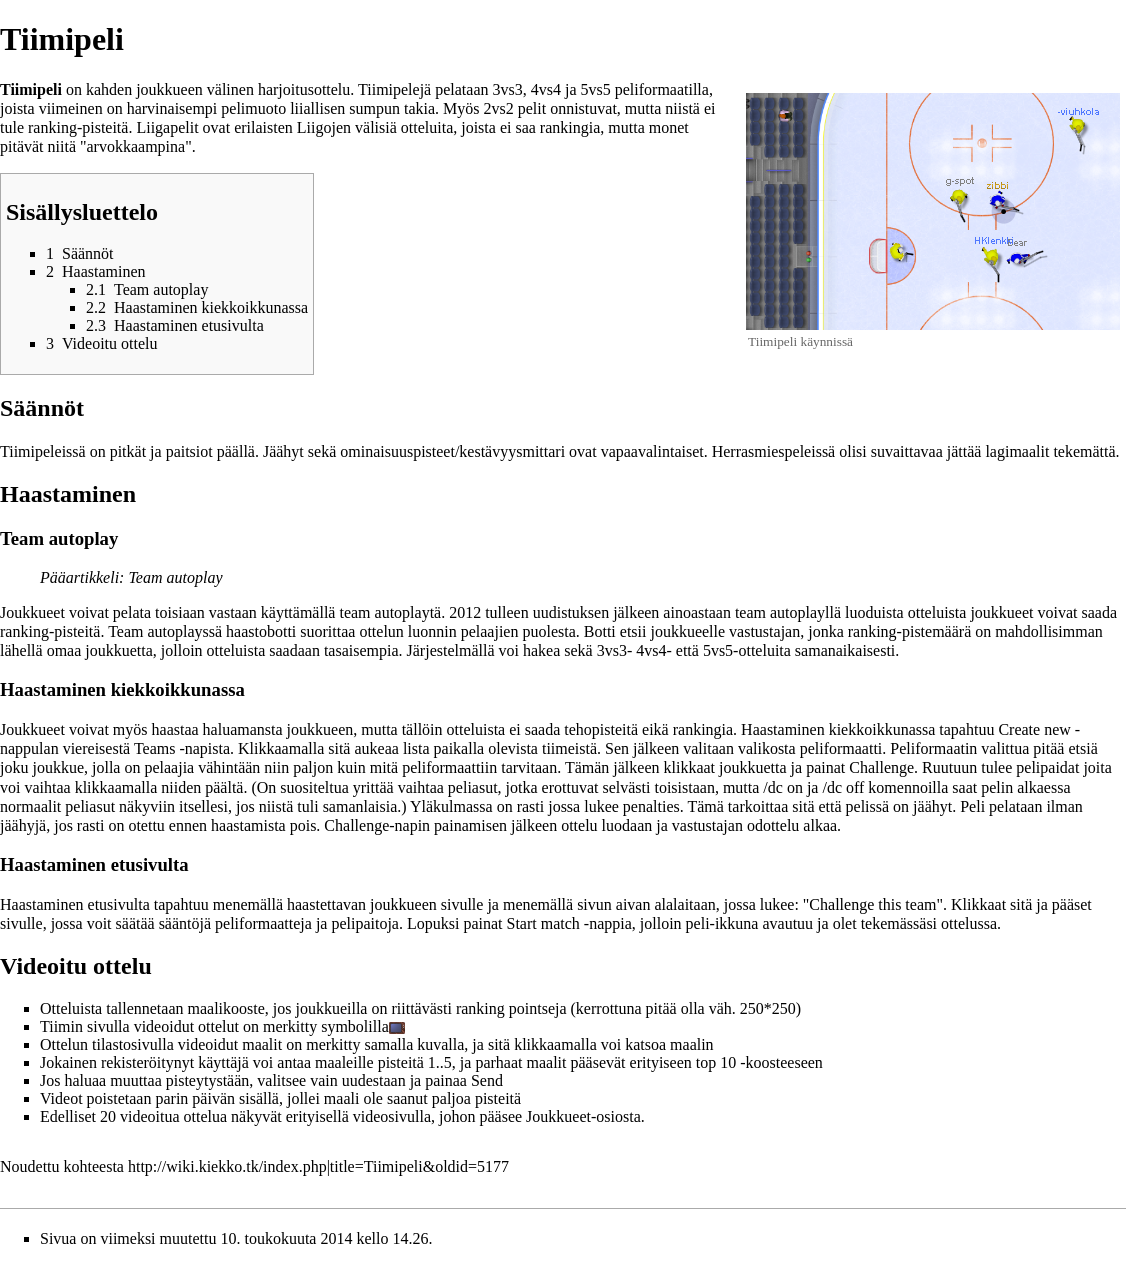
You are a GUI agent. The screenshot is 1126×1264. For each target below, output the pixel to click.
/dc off (843, 787)
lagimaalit (1017, 451)
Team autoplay (175, 577)
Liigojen (324, 127)
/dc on (783, 787)
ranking (52, 127)
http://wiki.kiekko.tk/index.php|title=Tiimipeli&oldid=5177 (318, 1166)
